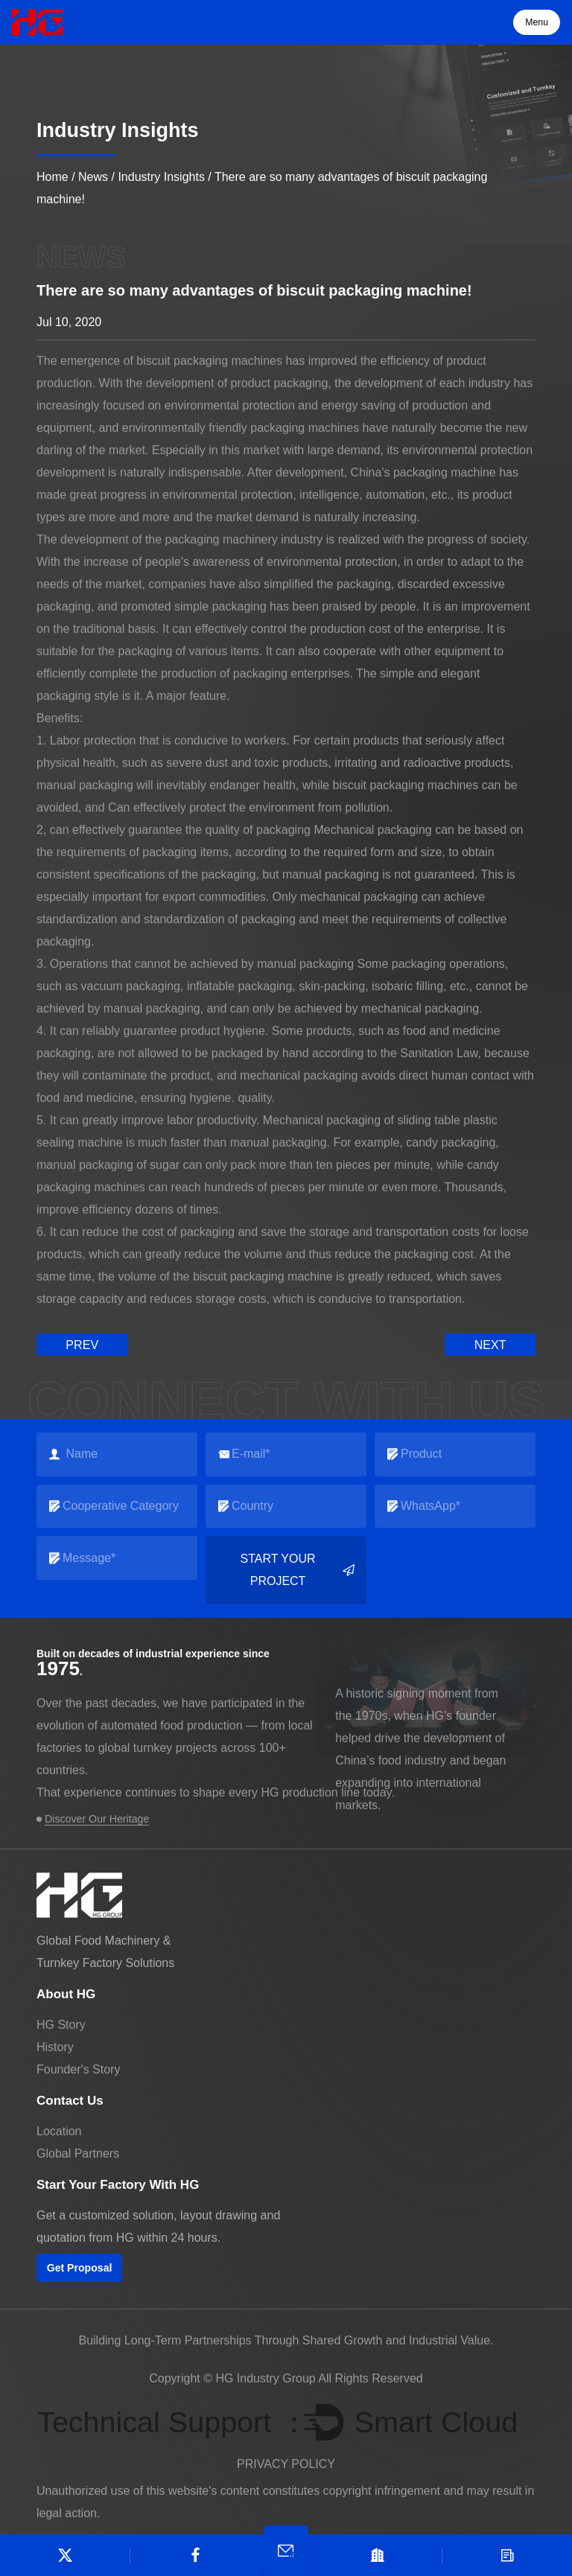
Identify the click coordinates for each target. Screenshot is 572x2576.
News (93, 176)
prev (82, 1344)
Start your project (297, 1569)
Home (52, 176)
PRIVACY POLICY (286, 2463)
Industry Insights (161, 176)
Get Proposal (79, 2267)
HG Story (61, 2023)
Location (59, 2129)
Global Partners (77, 2152)
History (55, 2045)
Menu (537, 22)
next (490, 1344)
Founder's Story (78, 2068)
